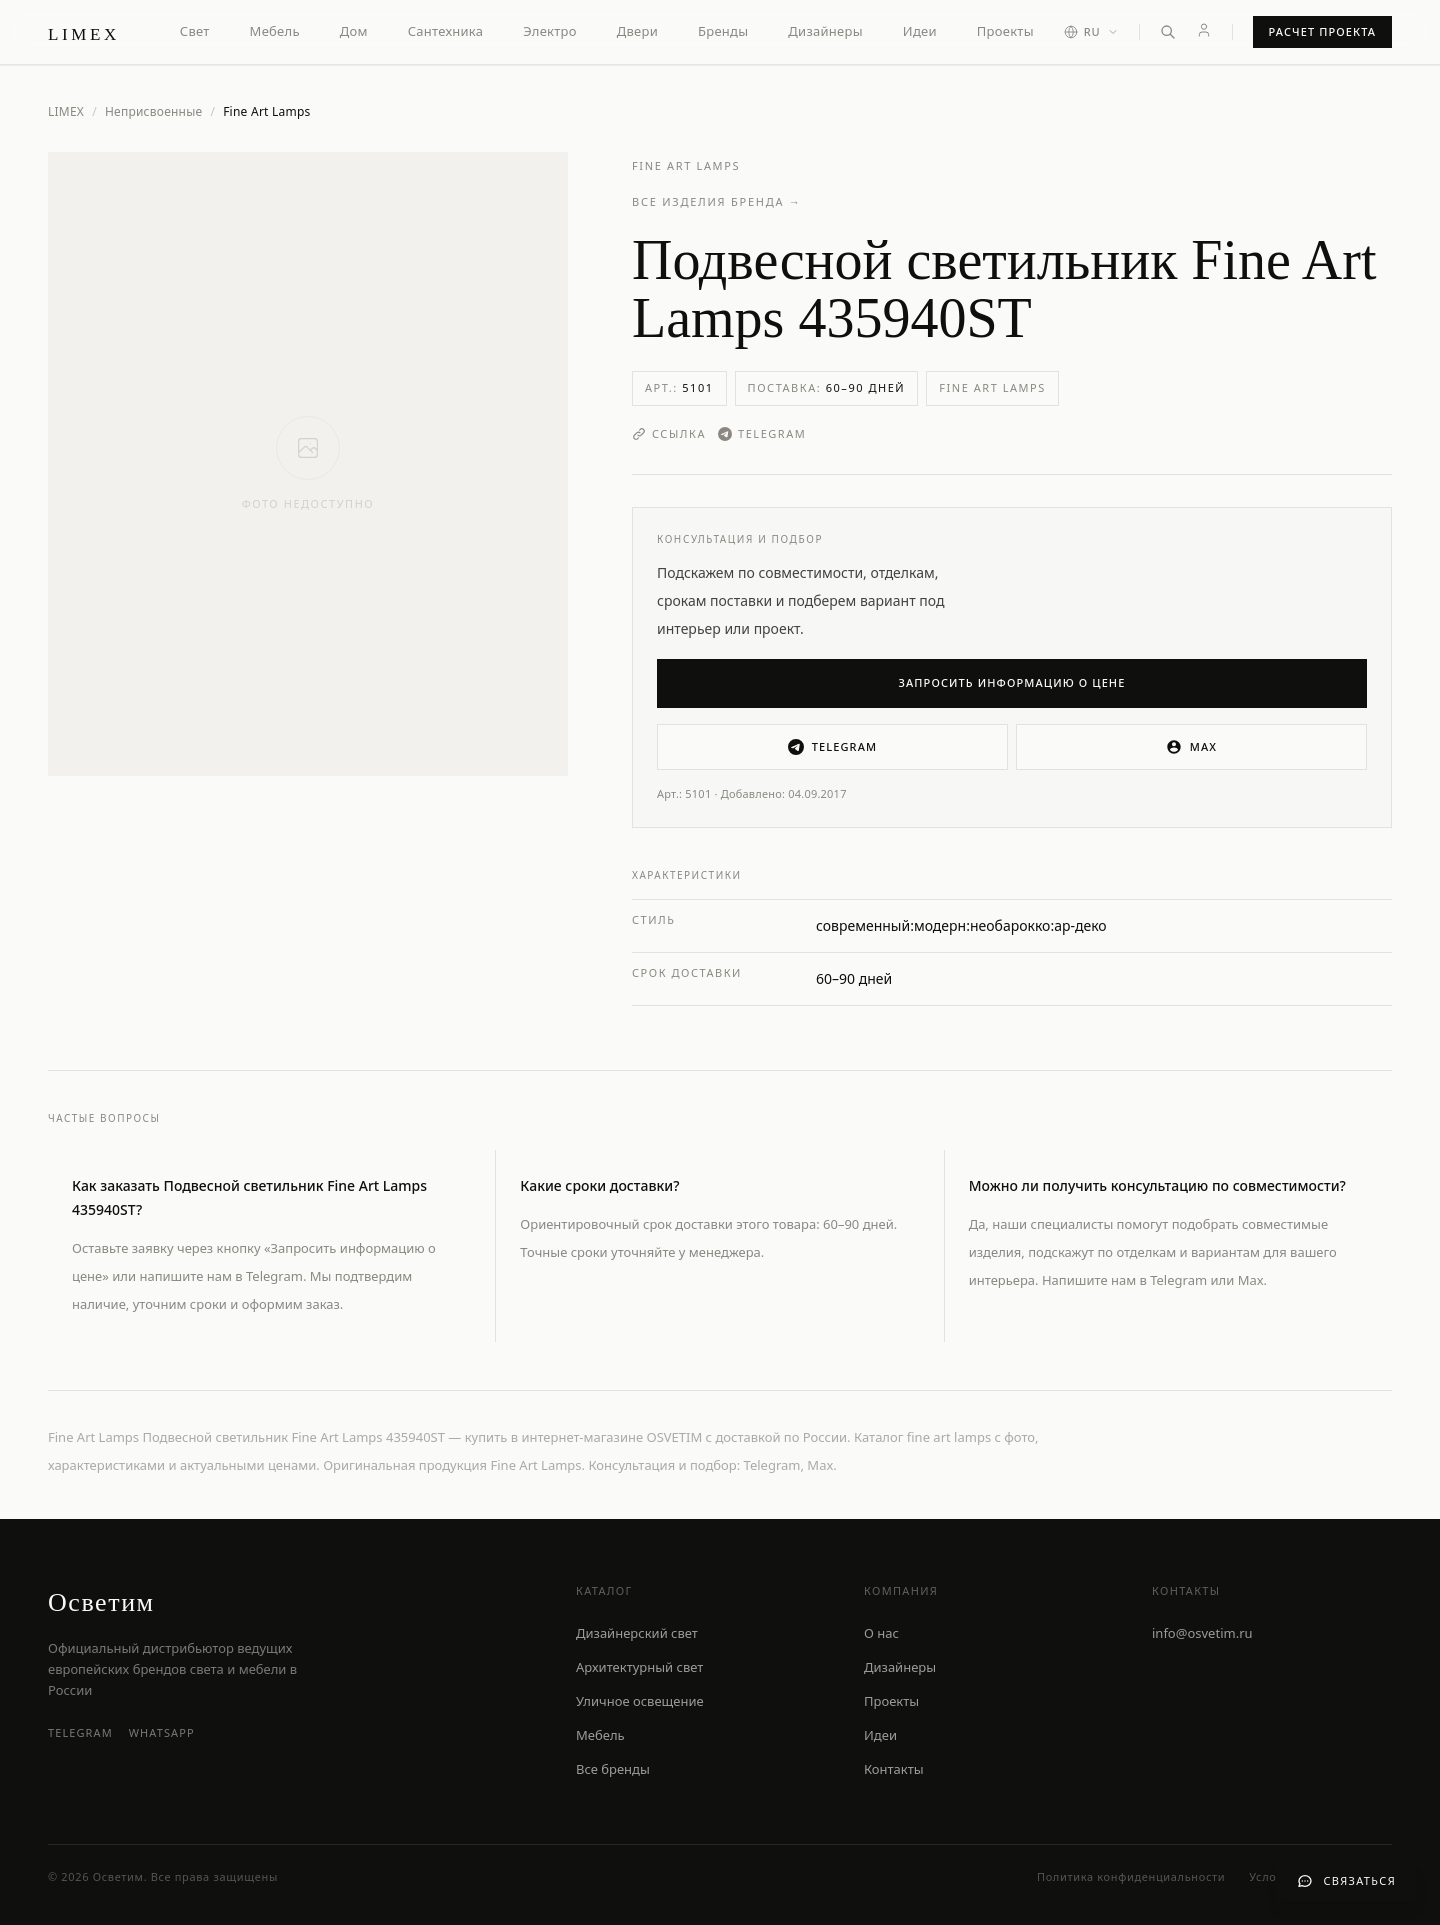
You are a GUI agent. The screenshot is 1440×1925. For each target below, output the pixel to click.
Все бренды (613, 1769)
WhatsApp (162, 1732)
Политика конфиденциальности (1131, 1876)
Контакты (894, 1769)
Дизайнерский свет (637, 1633)
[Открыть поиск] (1168, 32)
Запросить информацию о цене (1012, 682)
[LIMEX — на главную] (84, 32)
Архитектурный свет (639, 1667)
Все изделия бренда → (717, 201)
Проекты (1005, 31)
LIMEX (66, 111)
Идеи (920, 31)
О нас (881, 1633)
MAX (1191, 747)
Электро (549, 31)
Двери (637, 31)
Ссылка (669, 433)
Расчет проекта (1322, 31)
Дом (354, 31)
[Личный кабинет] (1204, 30)
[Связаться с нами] (1346, 1881)
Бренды (723, 31)
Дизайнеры (825, 31)
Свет (195, 31)
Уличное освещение (640, 1701)
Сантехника (446, 31)
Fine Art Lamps (686, 165)
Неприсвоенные (154, 112)
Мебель (275, 31)
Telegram (762, 433)
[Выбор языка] (1091, 32)
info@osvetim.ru (1202, 1633)
